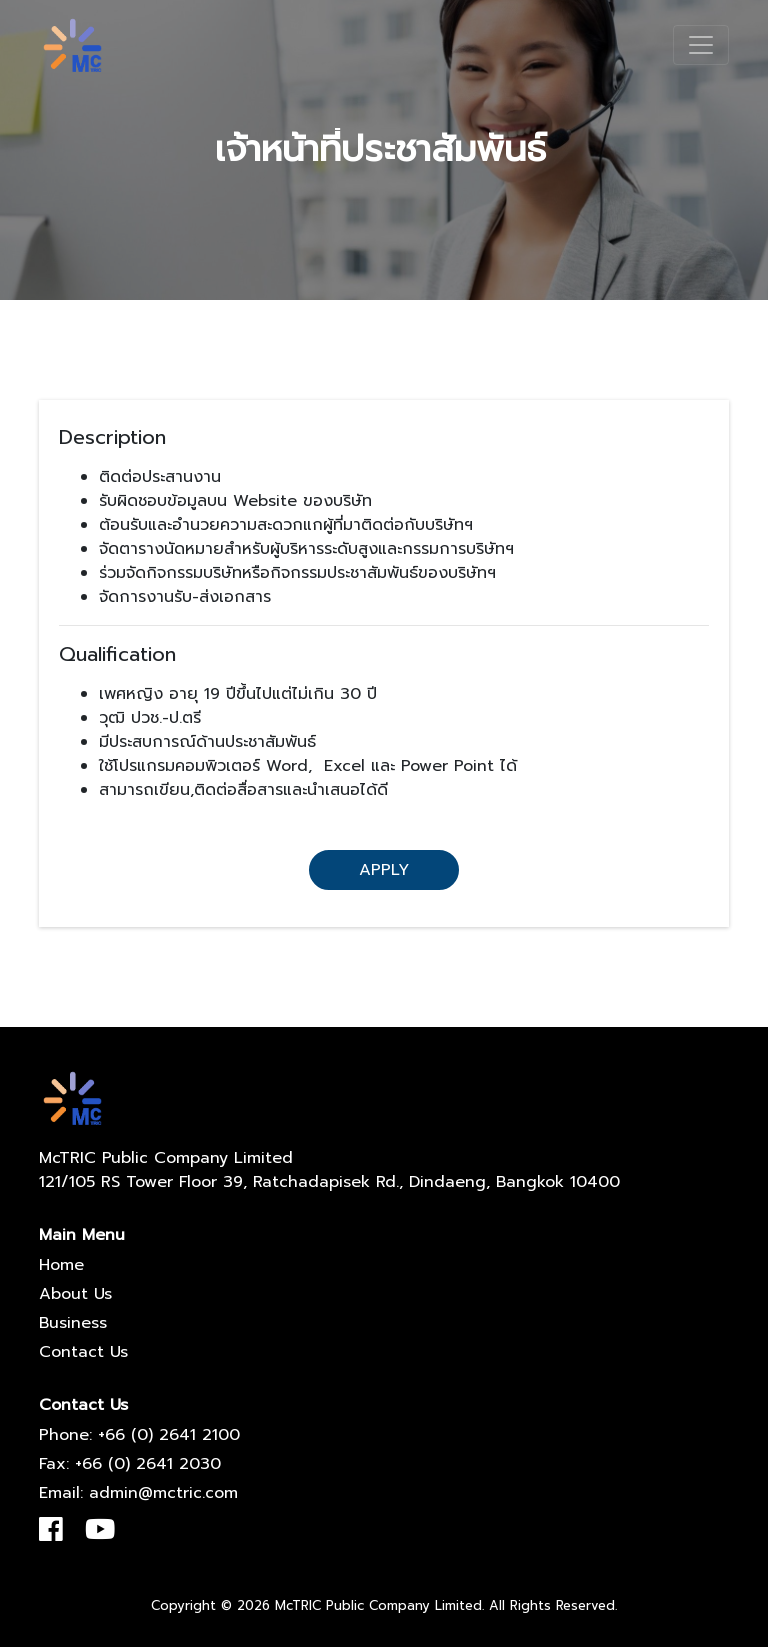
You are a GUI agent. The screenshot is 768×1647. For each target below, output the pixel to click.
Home (61, 1265)
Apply (384, 870)
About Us (75, 1294)
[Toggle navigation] (701, 45)
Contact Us (83, 1352)
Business (73, 1323)
